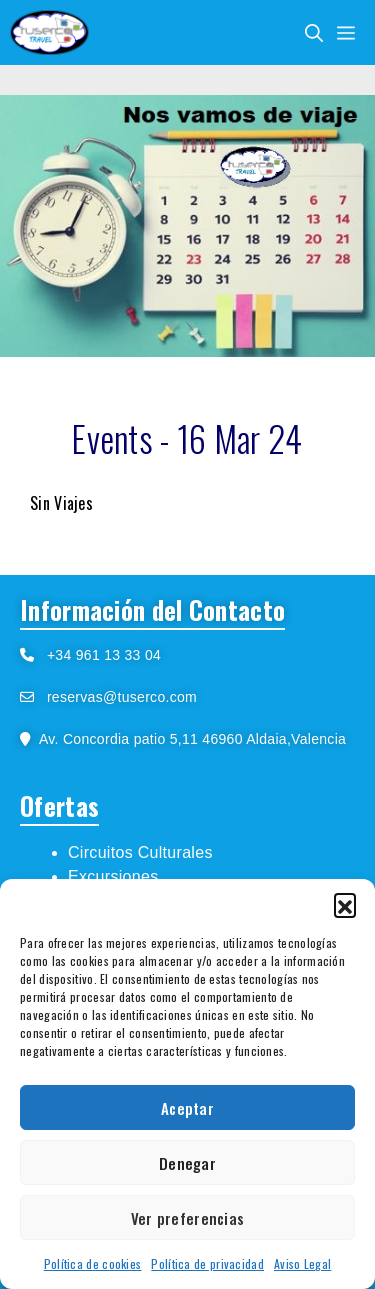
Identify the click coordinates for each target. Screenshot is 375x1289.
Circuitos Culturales (140, 852)
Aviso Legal (302, 1263)
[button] (345, 904)
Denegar (187, 1163)
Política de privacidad (207, 1263)
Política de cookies (93, 1263)
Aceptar (187, 1108)
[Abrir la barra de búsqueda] (314, 32)
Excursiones (113, 876)
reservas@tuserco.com (122, 697)
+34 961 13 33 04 (97, 655)
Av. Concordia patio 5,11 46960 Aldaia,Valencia (188, 739)
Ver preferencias (188, 1218)
